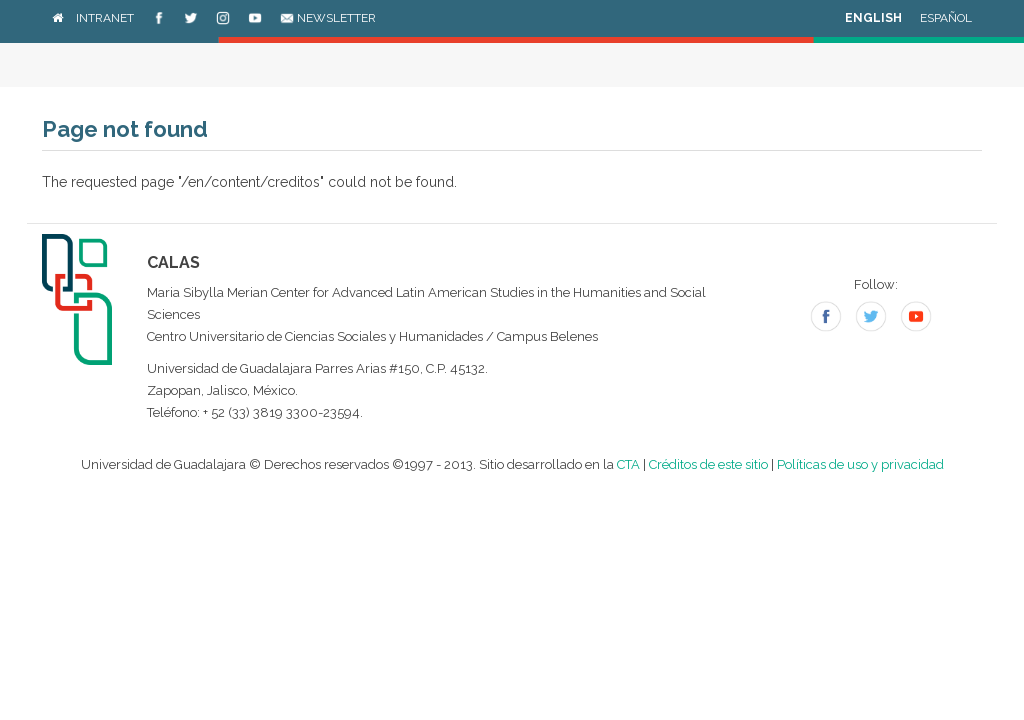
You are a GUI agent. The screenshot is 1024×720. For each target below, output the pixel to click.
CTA (628, 464)
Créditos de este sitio (708, 464)
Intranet (105, 18)
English (873, 18)
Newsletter (328, 18)
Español (946, 18)
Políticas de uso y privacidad (860, 464)
